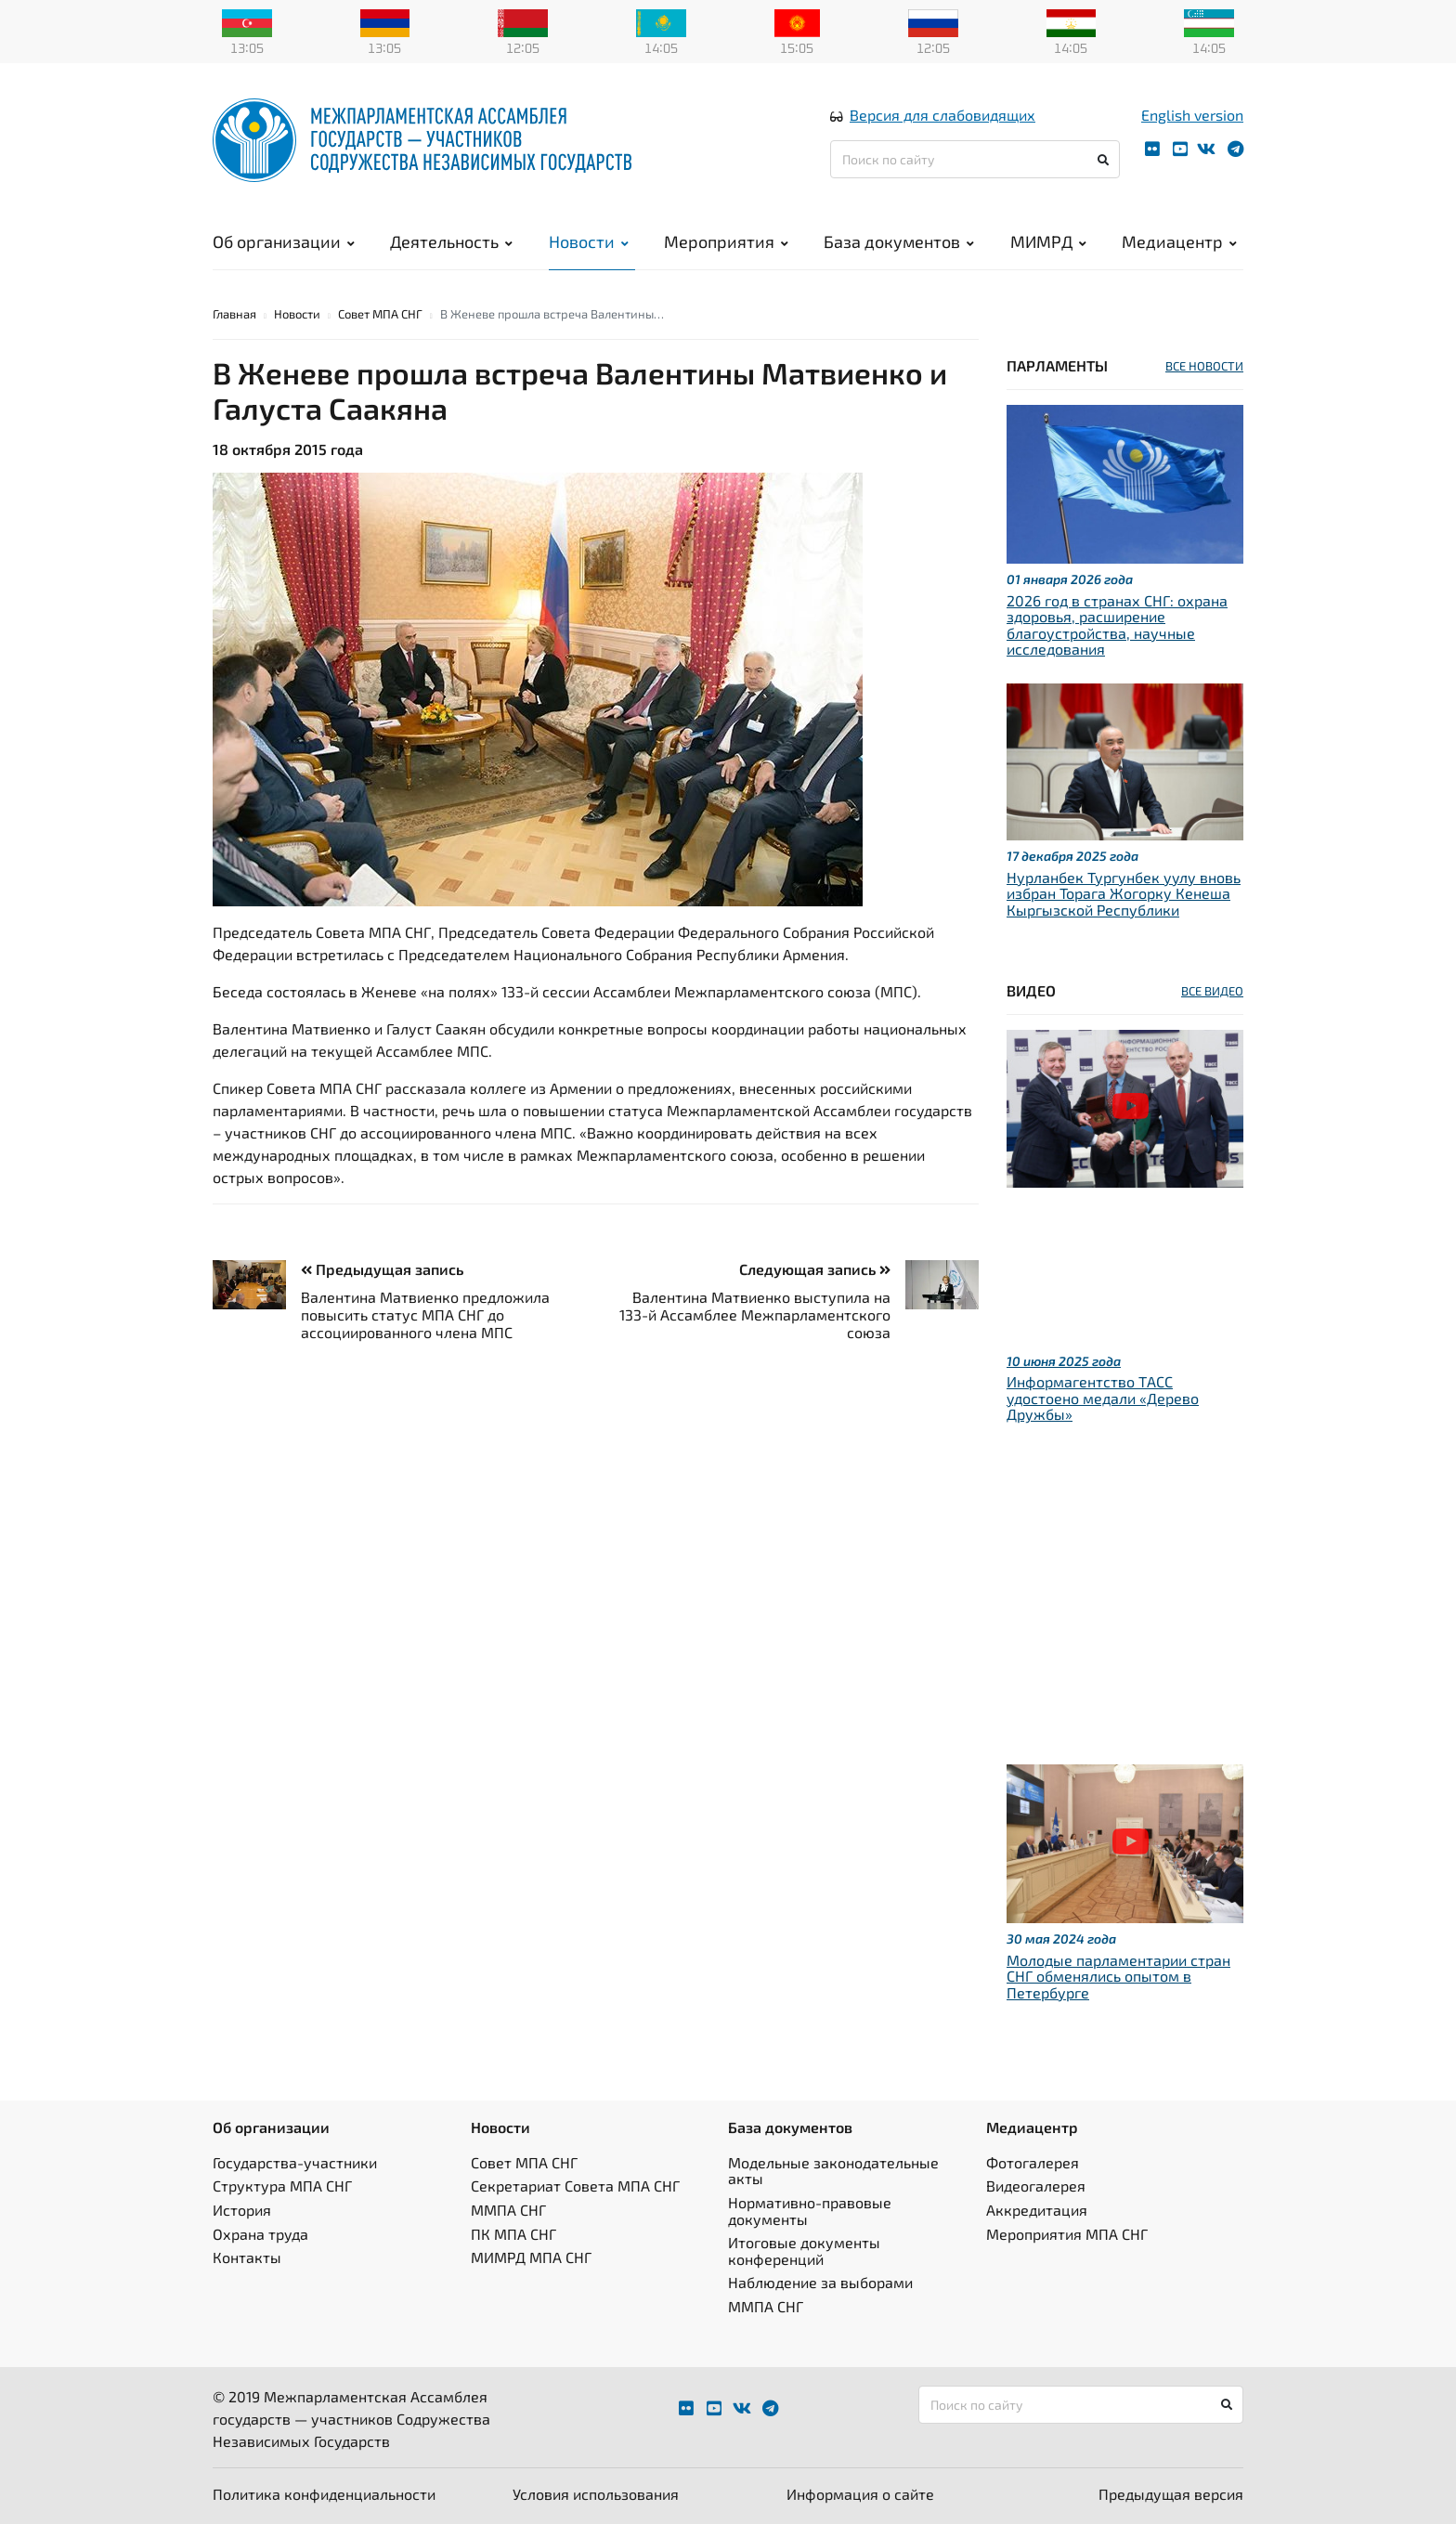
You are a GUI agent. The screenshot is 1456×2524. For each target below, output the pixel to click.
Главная (234, 313)
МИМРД (1048, 241)
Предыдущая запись (382, 1269)
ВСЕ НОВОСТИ (1204, 365)
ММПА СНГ (508, 2209)
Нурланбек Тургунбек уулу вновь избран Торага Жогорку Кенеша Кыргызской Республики (1124, 893)
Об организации (284, 241)
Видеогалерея (1036, 2185)
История (242, 2209)
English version (1192, 115)
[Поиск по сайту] (975, 159)
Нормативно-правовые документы (809, 2210)
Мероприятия (726, 241)
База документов (899, 241)
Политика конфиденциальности (324, 2494)
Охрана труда (260, 2234)
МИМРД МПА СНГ (531, 2257)
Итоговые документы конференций (804, 2250)
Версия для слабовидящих (942, 115)
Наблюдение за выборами (820, 2282)
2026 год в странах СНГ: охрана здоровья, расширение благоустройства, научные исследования (1117, 625)
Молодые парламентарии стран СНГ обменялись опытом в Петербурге (1118, 1976)
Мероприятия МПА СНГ (1067, 2234)
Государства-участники (295, 2162)
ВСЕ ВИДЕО (1212, 990)
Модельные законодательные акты (833, 2170)
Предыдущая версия (1170, 2494)
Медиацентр (1179, 241)
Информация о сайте (860, 2494)
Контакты (247, 2257)
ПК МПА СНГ (513, 2234)
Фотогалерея (1032, 2162)
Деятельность (451, 241)
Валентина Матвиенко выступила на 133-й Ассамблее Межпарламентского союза (754, 1314)
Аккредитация (1036, 2209)
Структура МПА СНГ (282, 2185)
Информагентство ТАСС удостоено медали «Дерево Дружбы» (1103, 1398)
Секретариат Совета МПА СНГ (575, 2185)
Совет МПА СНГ (380, 313)
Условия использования (596, 2494)
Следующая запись (814, 1269)
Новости (589, 241)
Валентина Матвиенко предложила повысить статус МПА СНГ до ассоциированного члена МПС (425, 1314)
